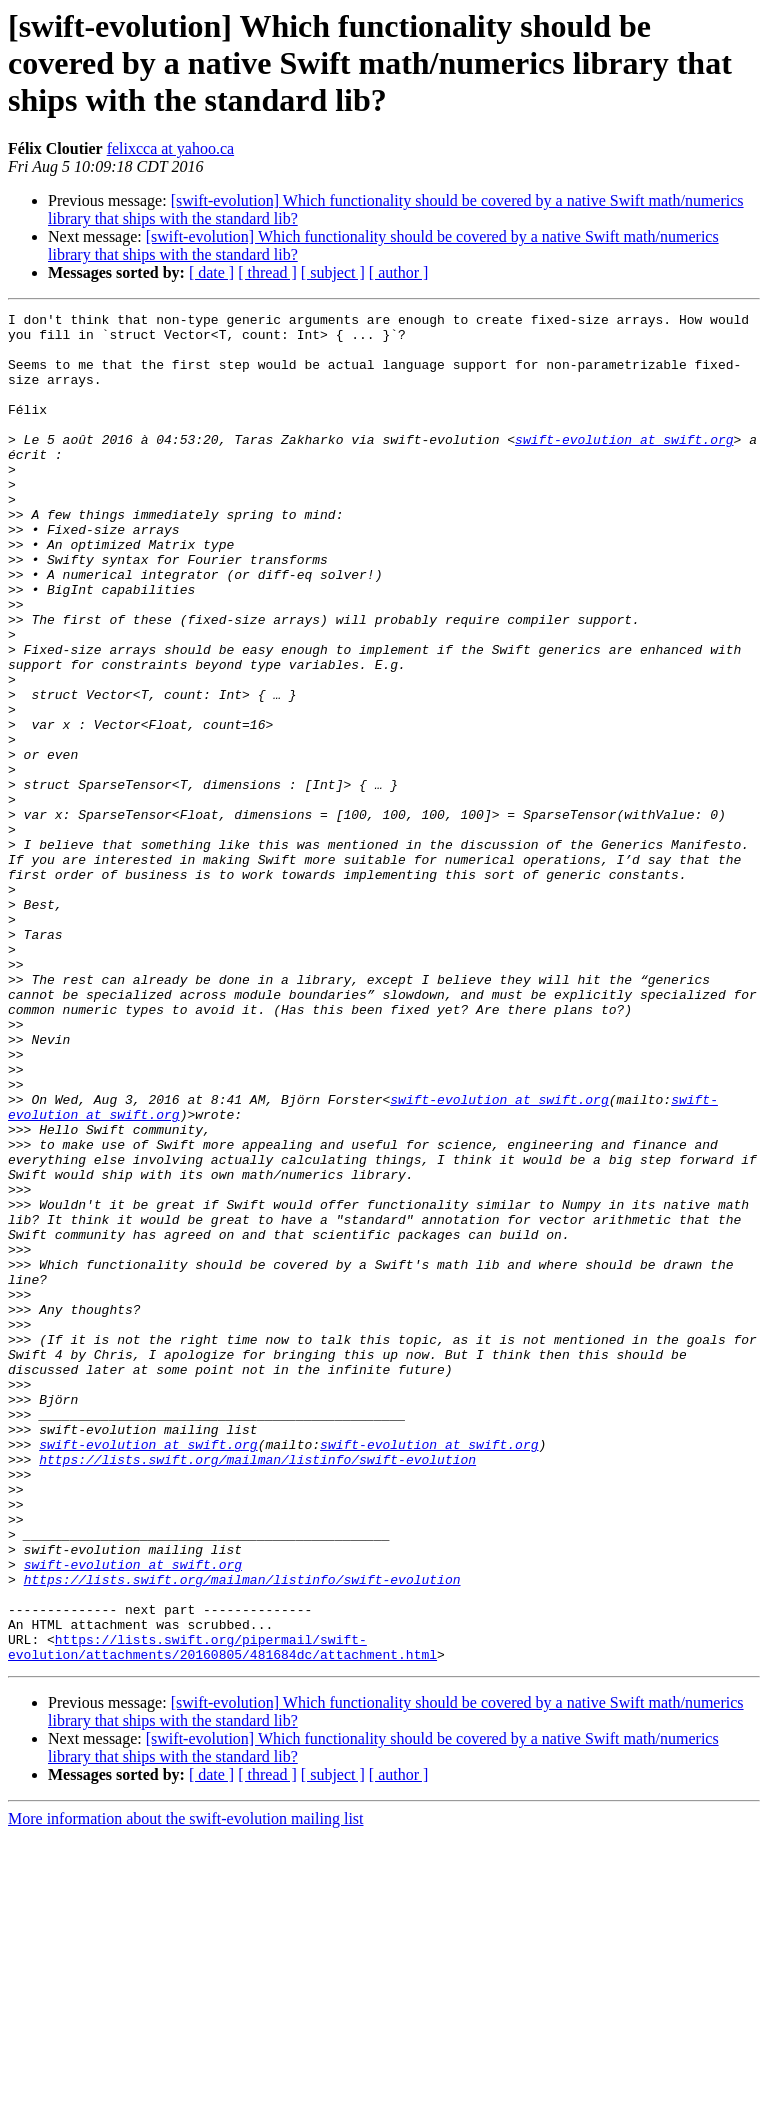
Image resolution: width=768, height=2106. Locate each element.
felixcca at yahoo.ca (170, 148)
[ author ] (399, 272)
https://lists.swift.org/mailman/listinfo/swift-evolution (257, 1690)
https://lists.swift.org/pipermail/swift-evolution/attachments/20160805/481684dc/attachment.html (222, 1915)
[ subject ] (333, 272)
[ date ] (211, 272)
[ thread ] (267, 272)
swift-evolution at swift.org (624, 466)
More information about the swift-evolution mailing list (186, 2088)
